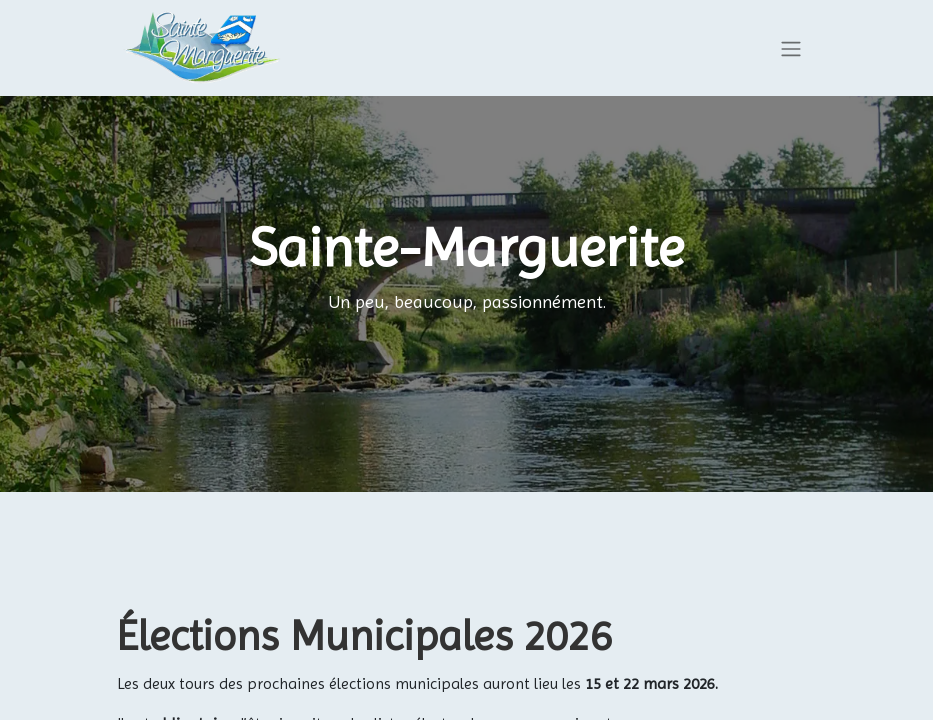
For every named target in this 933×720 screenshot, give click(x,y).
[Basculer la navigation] (791, 48)
